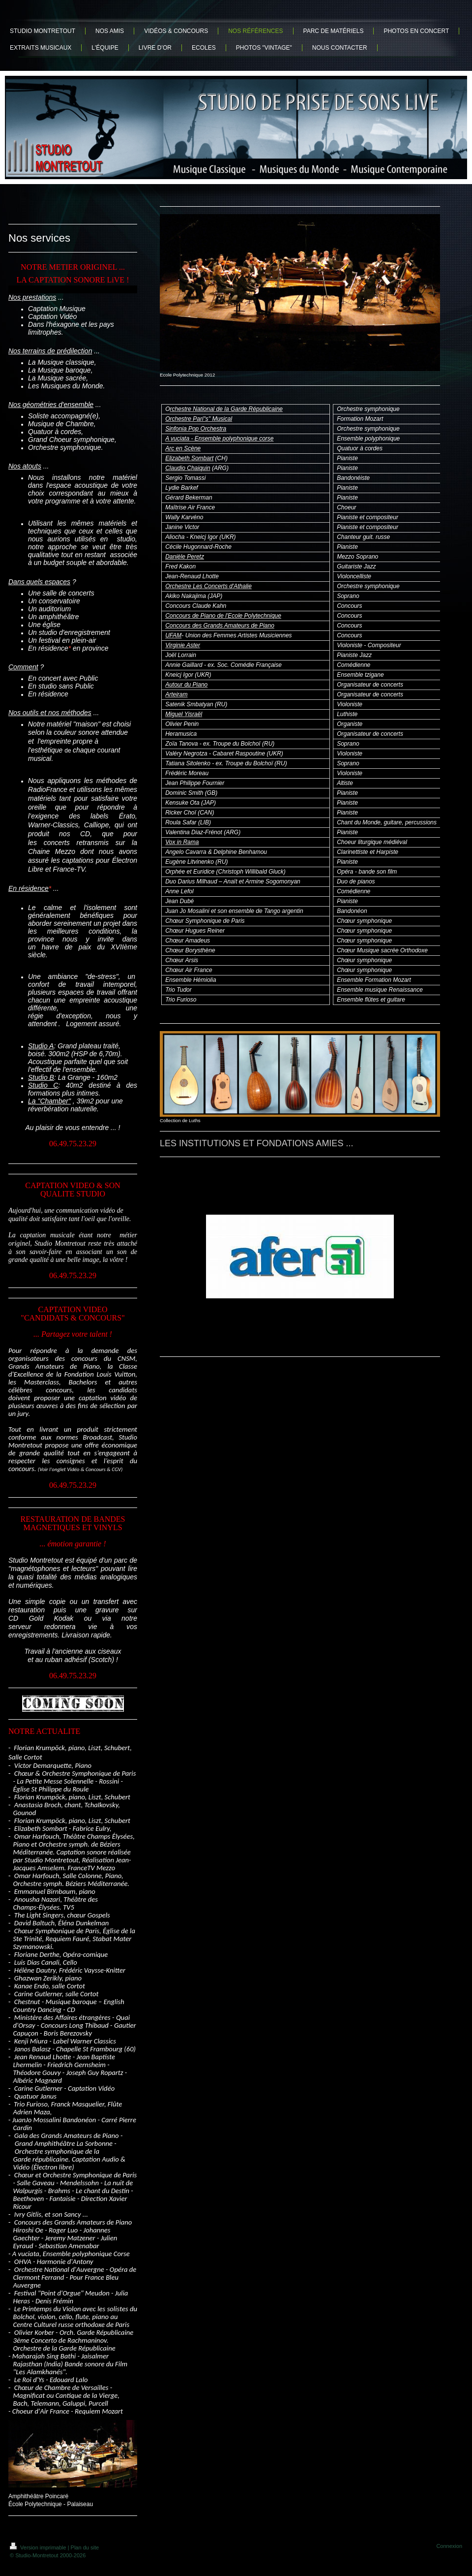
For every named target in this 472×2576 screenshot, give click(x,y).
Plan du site (85, 2547)
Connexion (449, 2546)
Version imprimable (39, 2547)
